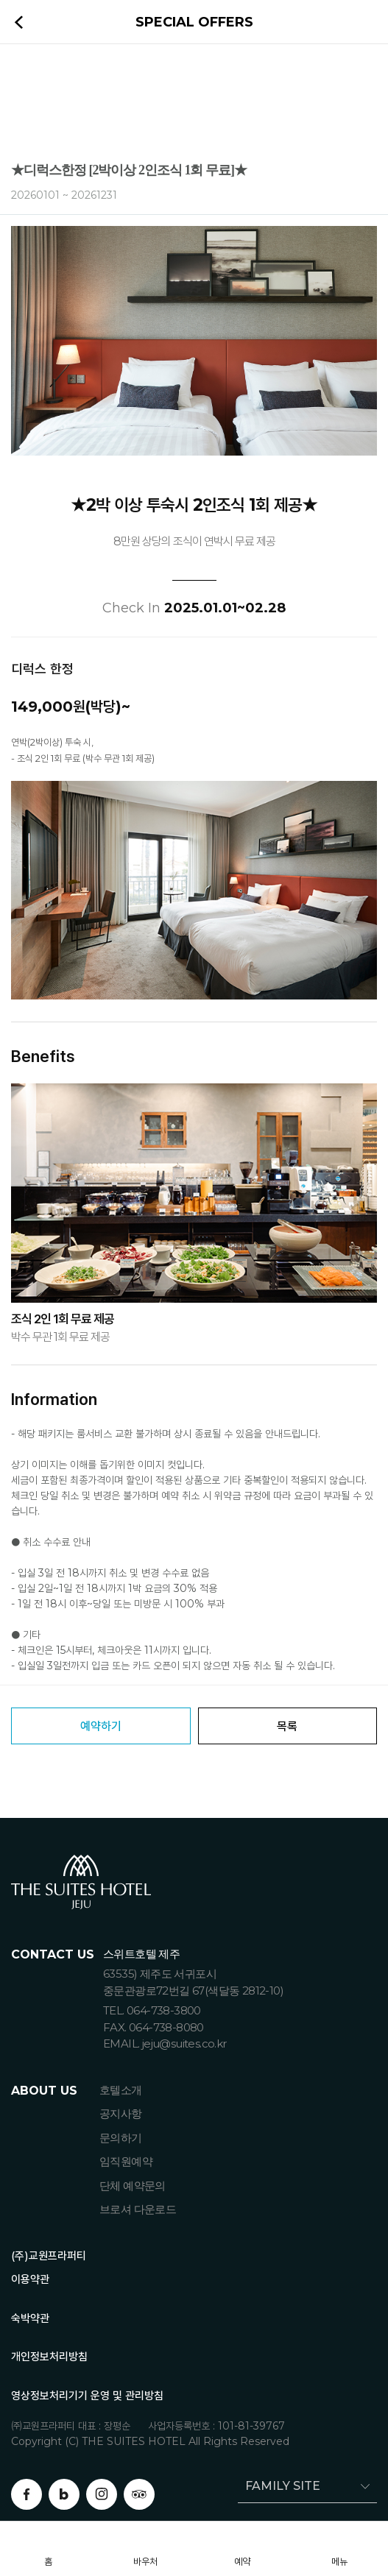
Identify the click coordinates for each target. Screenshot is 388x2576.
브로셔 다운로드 (137, 2209)
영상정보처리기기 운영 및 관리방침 (87, 2395)
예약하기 (100, 1726)
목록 (287, 1726)
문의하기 (120, 2138)
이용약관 (30, 2279)
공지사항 (120, 2113)
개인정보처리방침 (49, 2356)
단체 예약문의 (132, 2186)
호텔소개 (120, 2090)
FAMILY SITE (279, 2486)
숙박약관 (30, 2318)
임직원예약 (125, 2161)
